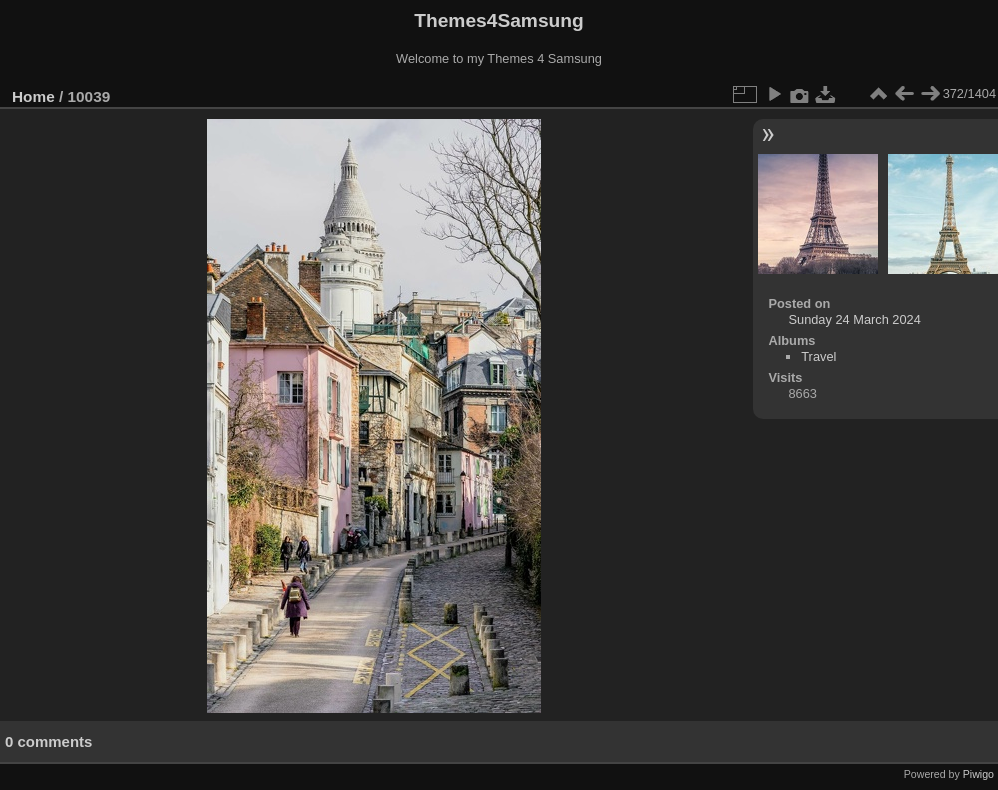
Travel (818, 356)
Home (33, 96)
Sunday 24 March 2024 (854, 319)
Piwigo (978, 774)
